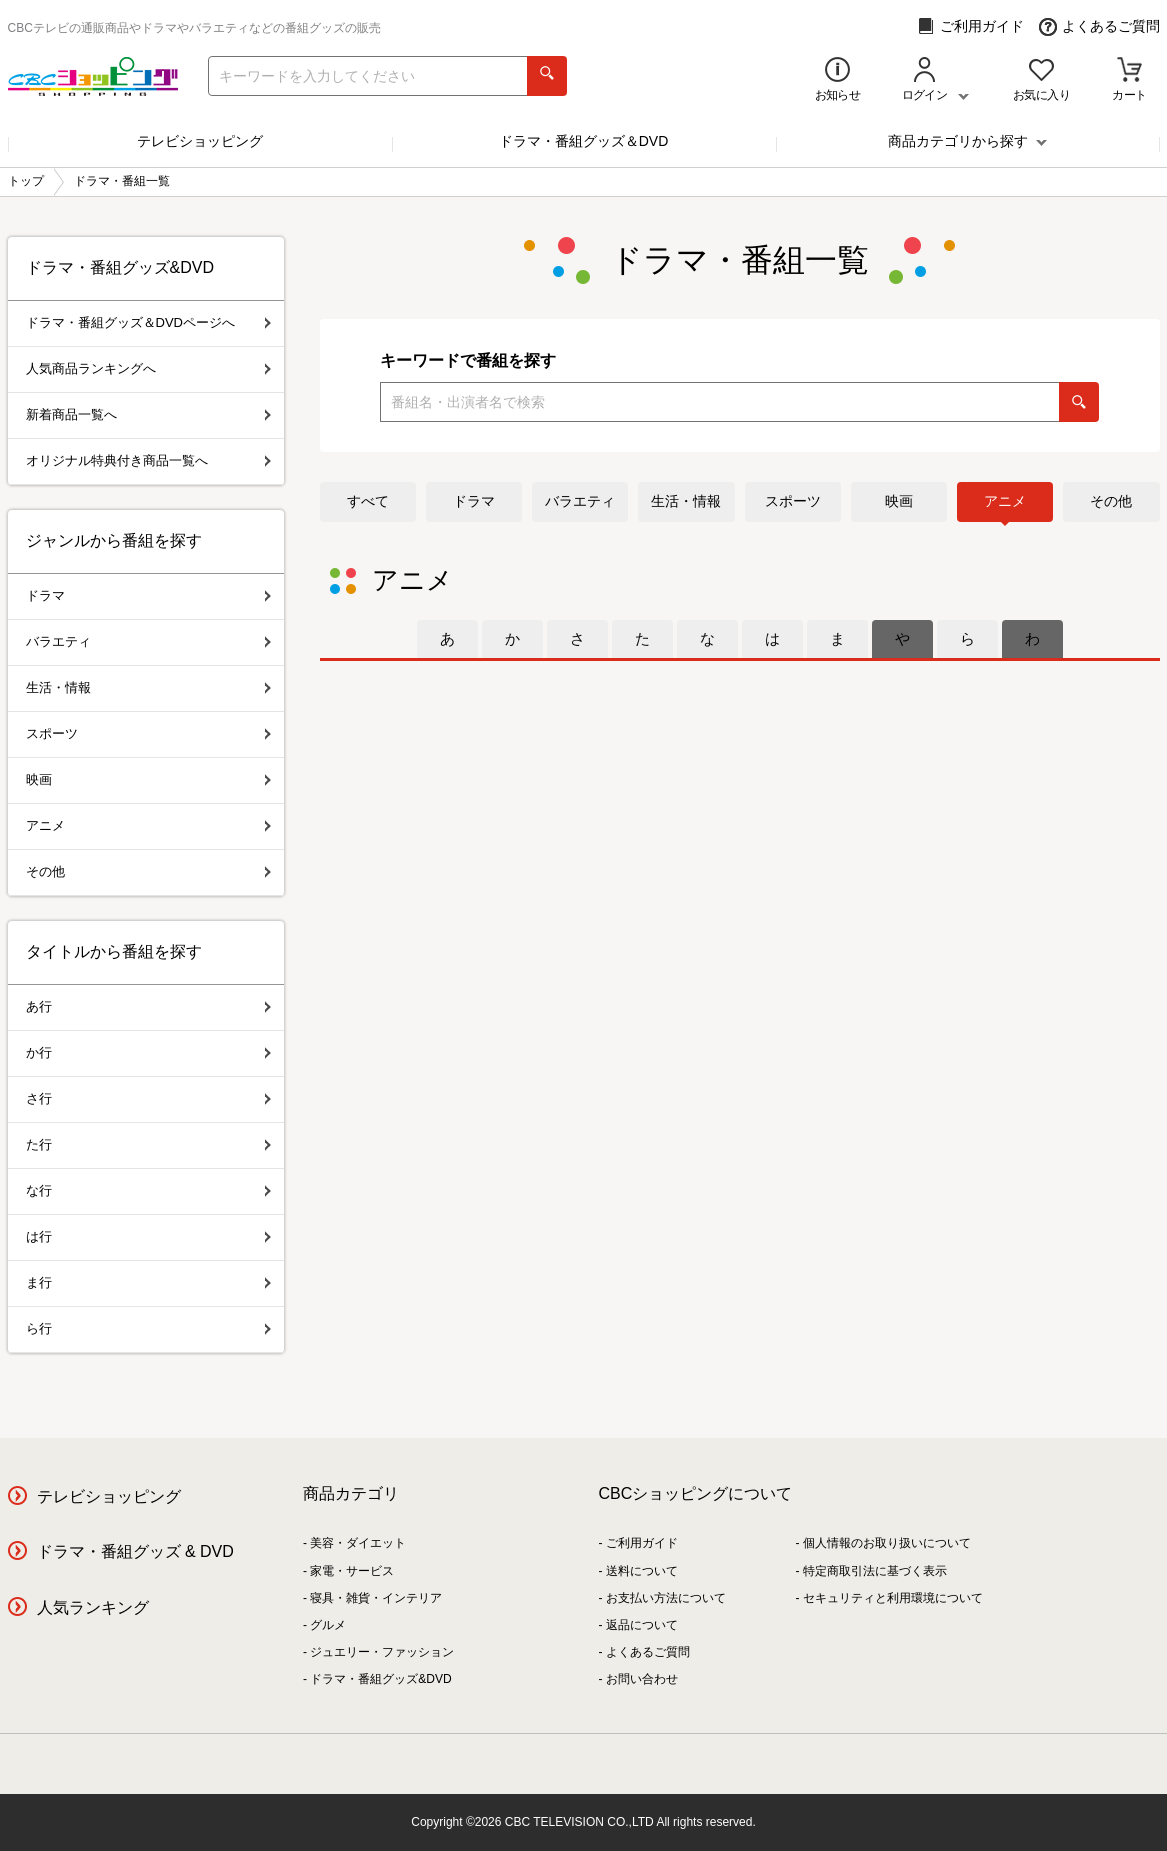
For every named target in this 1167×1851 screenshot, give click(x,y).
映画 (899, 501)
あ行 (148, 1006)
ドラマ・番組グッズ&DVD (380, 1679)
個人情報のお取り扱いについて (887, 1543)
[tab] (447, 639)
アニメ (1005, 501)
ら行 (148, 1328)
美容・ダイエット (358, 1543)
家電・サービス (352, 1571)
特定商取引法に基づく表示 (875, 1571)
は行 (148, 1236)
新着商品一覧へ (148, 414)
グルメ (328, 1625)
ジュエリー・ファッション (382, 1652)
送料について (642, 1571)
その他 (1111, 501)
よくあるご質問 (1099, 26)
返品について (642, 1625)
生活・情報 (686, 501)
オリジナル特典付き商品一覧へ (148, 460)
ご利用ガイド (970, 26)
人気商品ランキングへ (148, 368)
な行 (148, 1190)
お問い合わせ (642, 1679)
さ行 (148, 1098)
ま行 (148, 1282)
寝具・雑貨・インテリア (376, 1598)
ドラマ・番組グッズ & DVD (135, 1551)
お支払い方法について (666, 1598)
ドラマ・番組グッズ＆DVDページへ (148, 322)
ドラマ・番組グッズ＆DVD (584, 141)
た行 (148, 1144)
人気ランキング (93, 1607)
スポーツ (793, 501)
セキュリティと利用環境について (893, 1598)
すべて (368, 501)
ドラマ (474, 501)
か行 (148, 1052)
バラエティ (580, 501)
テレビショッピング (200, 141)
